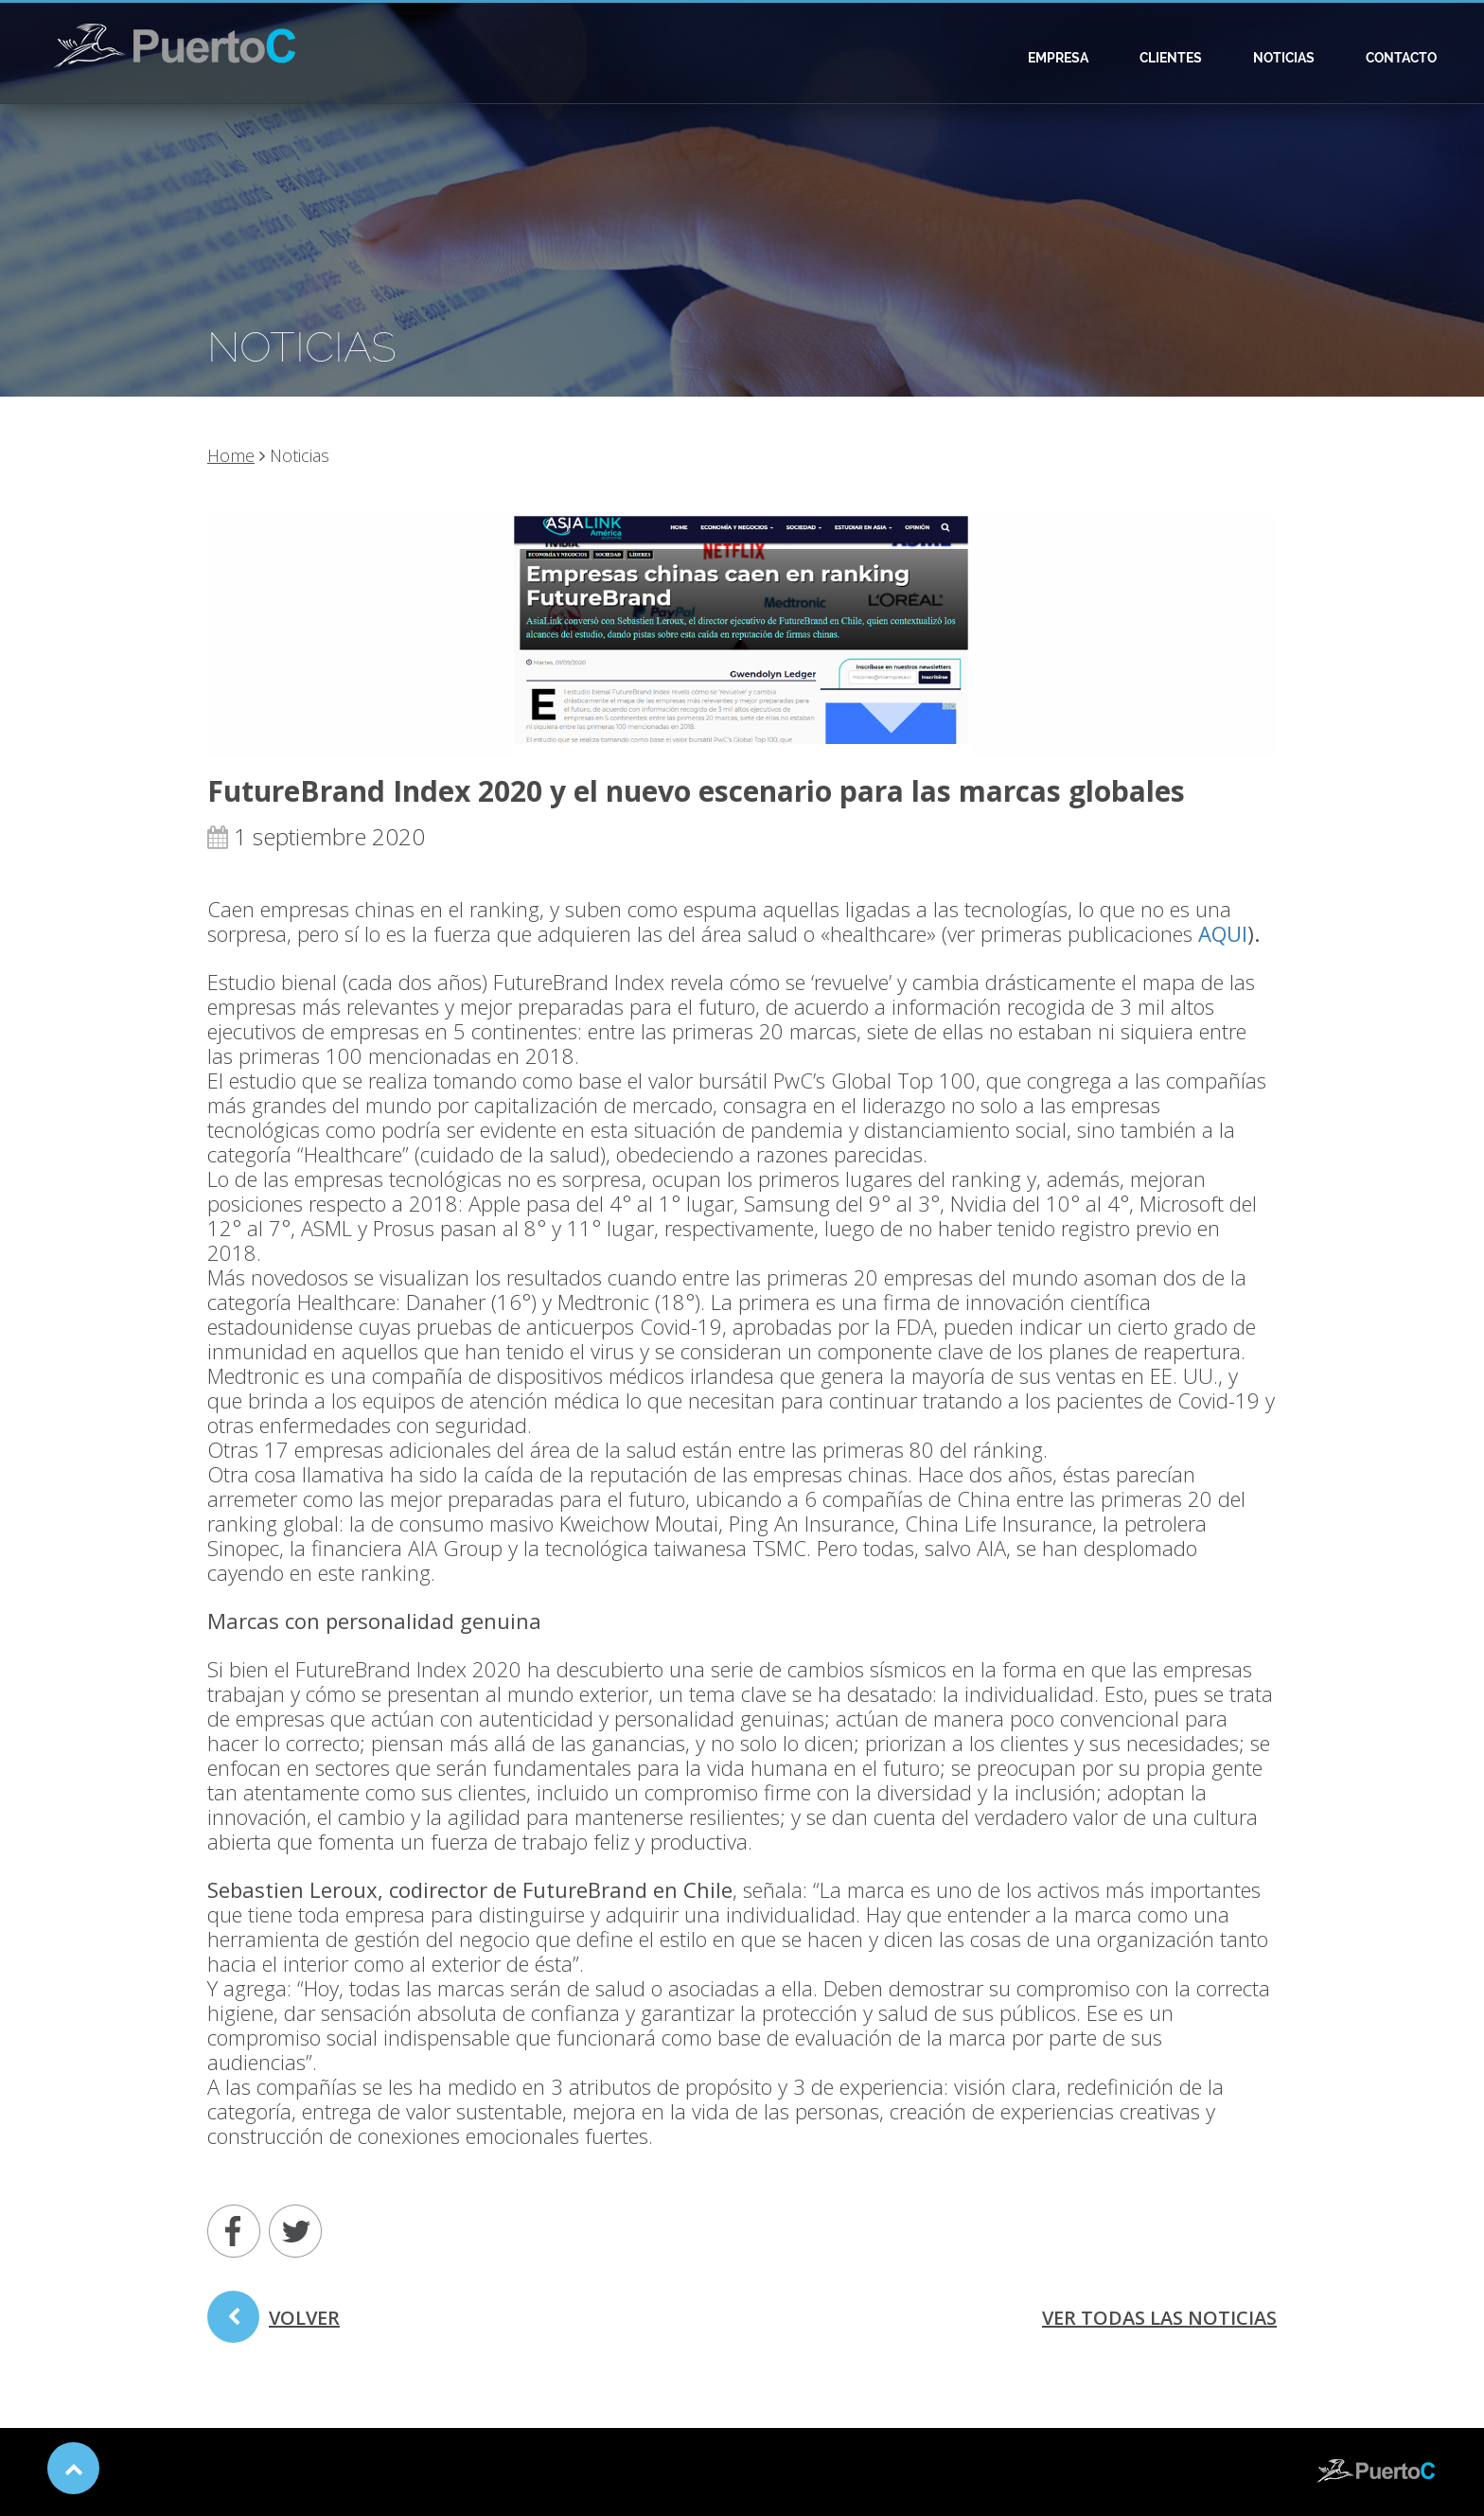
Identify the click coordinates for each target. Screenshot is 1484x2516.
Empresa (1058, 57)
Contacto (1401, 57)
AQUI (1222, 933)
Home (231, 455)
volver (273, 2324)
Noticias (1284, 57)
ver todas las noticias (1159, 2317)
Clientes (1171, 57)
